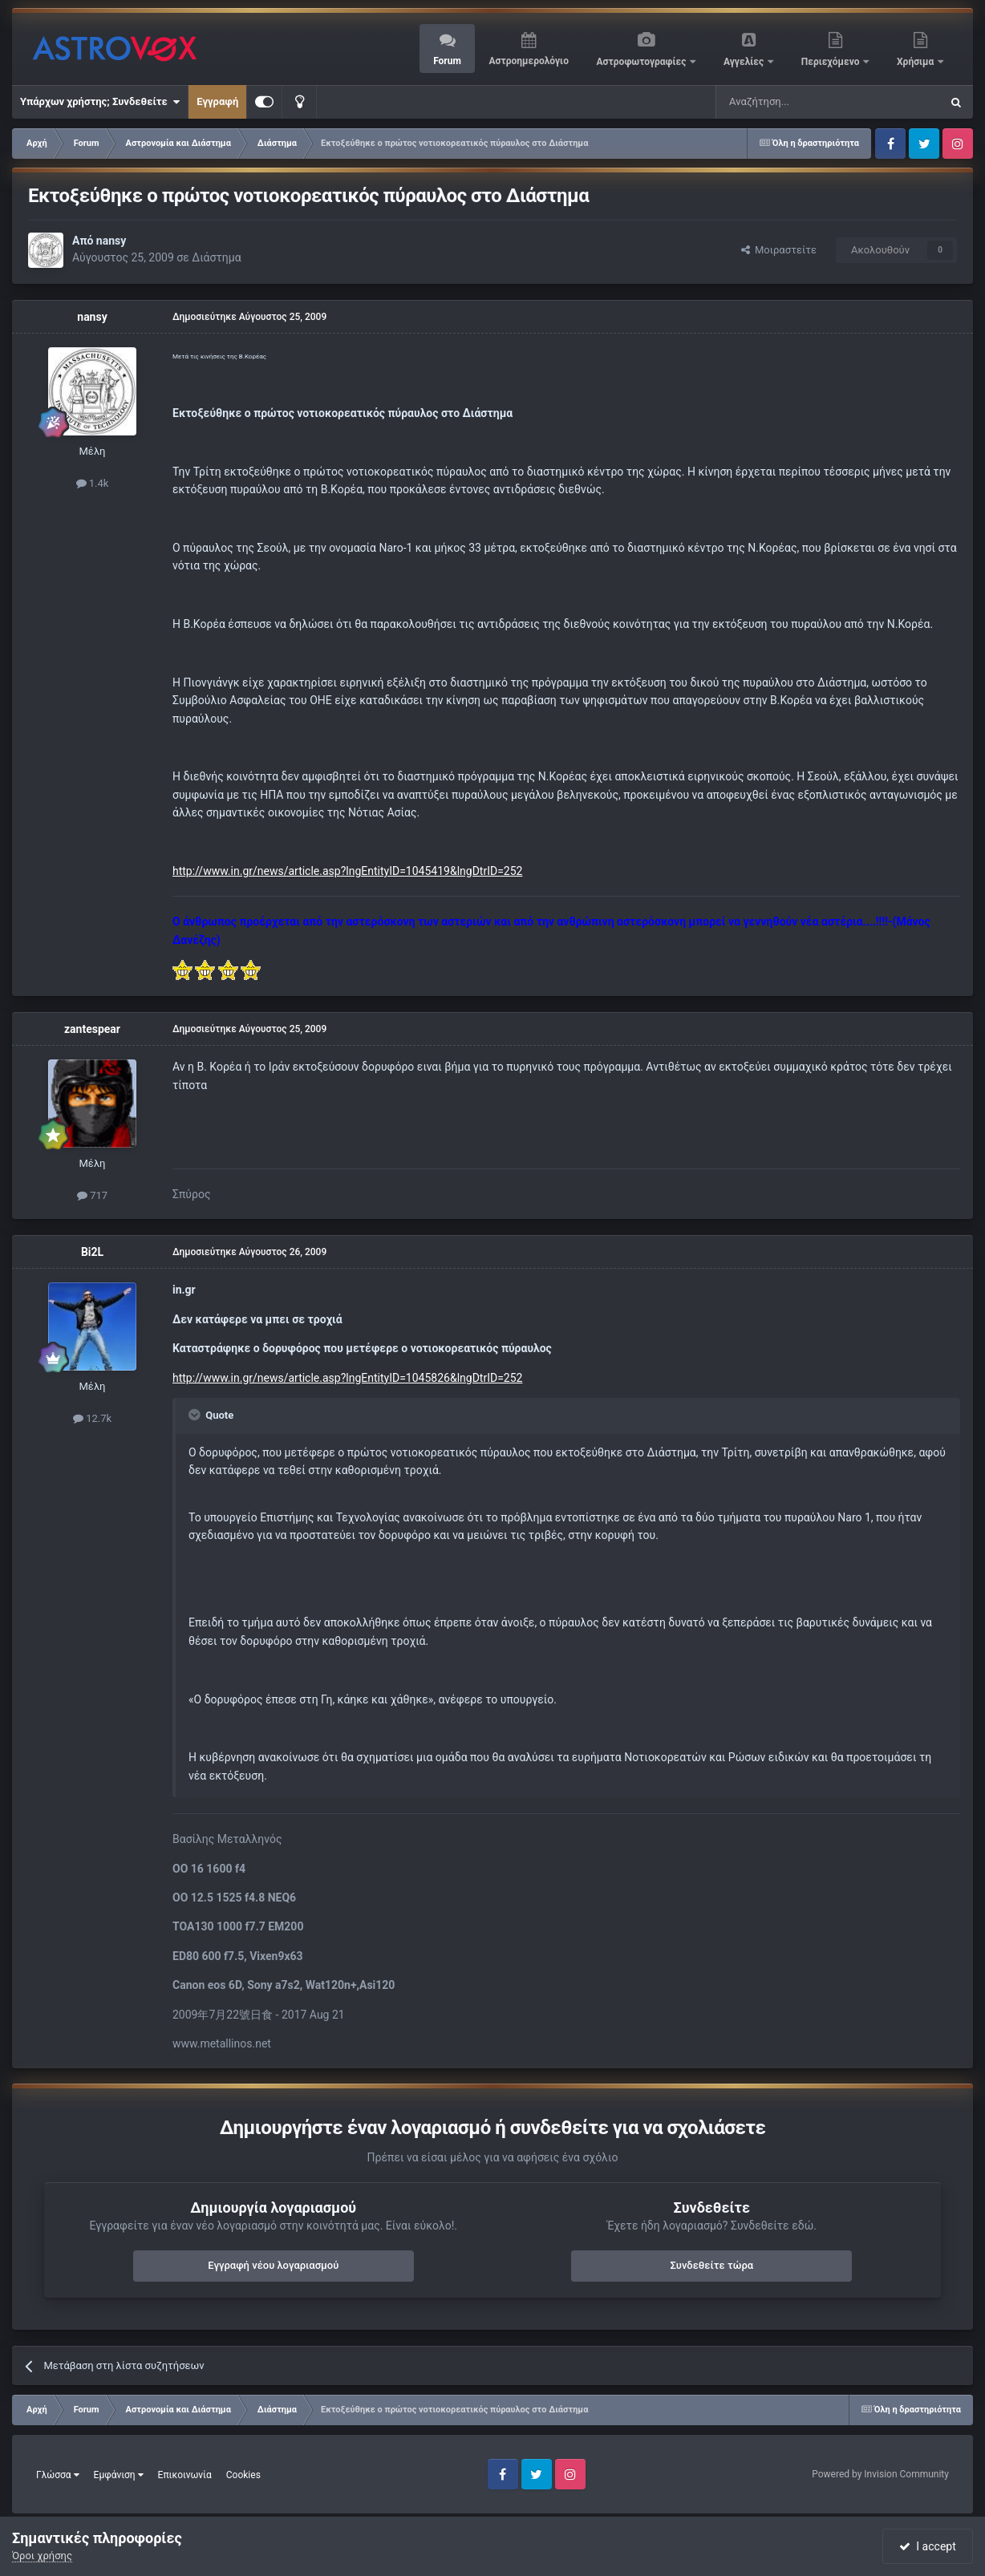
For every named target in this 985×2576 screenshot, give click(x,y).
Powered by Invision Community (880, 2474)
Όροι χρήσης (42, 2556)
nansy (111, 240)
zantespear (92, 1029)
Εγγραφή (217, 101)
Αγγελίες (745, 61)
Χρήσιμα (916, 61)
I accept (927, 2546)
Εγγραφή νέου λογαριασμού (273, 2265)
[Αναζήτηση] (774, 102)
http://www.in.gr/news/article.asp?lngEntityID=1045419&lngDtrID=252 (347, 871)
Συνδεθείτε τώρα (711, 2265)
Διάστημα (216, 257)
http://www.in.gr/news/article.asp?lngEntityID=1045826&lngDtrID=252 (347, 1377)
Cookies (243, 2475)
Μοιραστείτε (779, 250)
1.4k (92, 483)
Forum (447, 61)
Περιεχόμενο (831, 61)
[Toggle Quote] (195, 1414)
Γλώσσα (57, 2475)
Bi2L (92, 1251)
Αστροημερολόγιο (528, 61)
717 (92, 1195)
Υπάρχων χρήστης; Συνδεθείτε (100, 102)
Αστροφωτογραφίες (643, 61)
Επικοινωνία (185, 2475)
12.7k (92, 1418)
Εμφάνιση (119, 2475)
